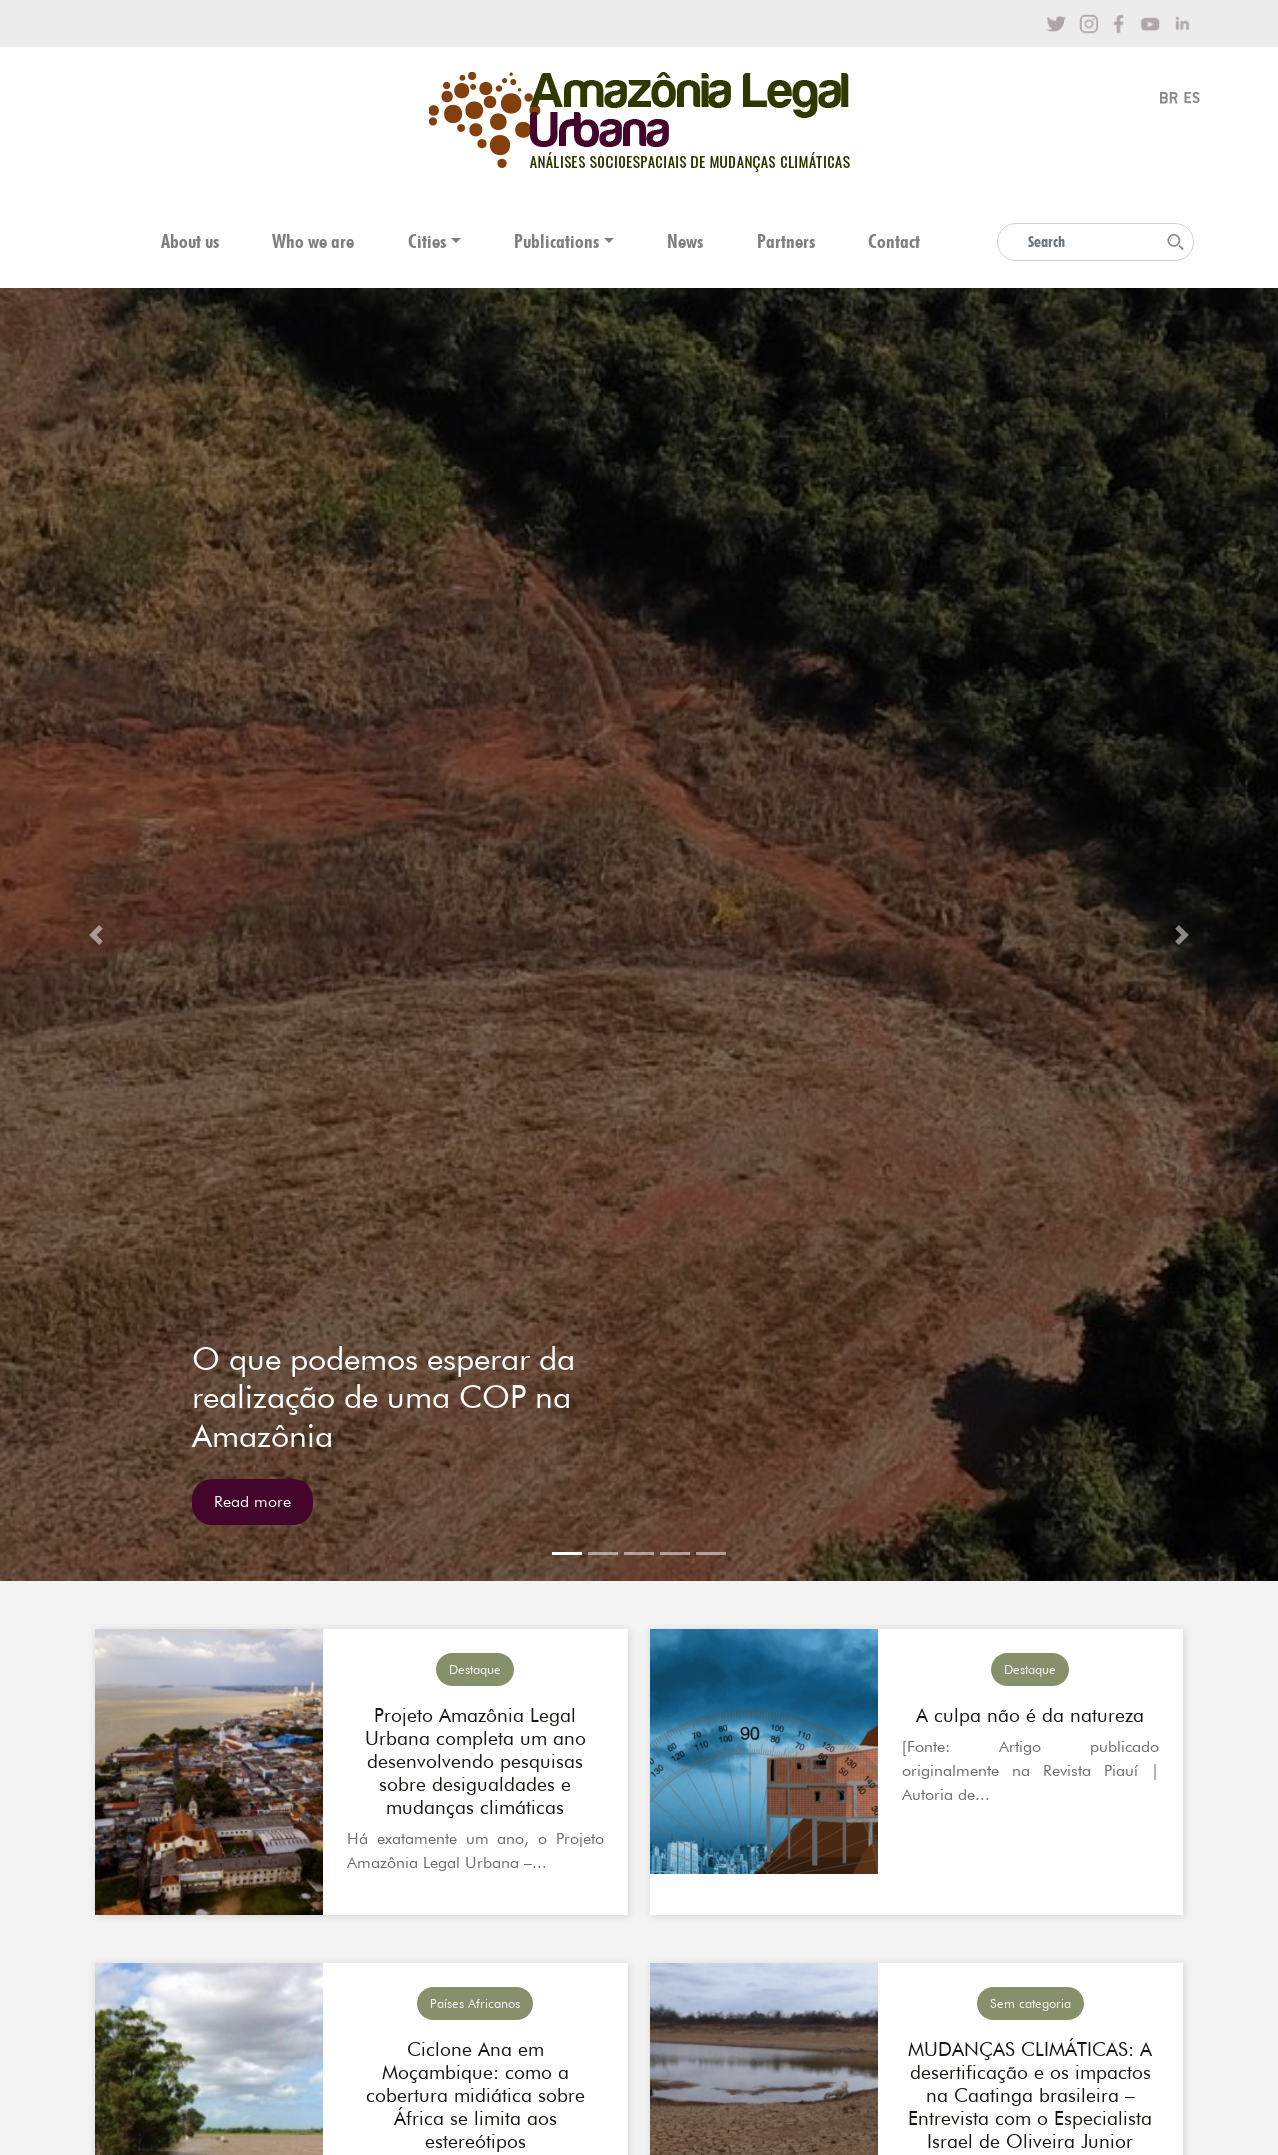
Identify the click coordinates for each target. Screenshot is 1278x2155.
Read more (252, 1501)
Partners (786, 241)
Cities (427, 241)
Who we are (313, 241)
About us (190, 241)
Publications (556, 241)
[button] (96, 934)
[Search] (1095, 242)
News (685, 241)
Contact (894, 241)
